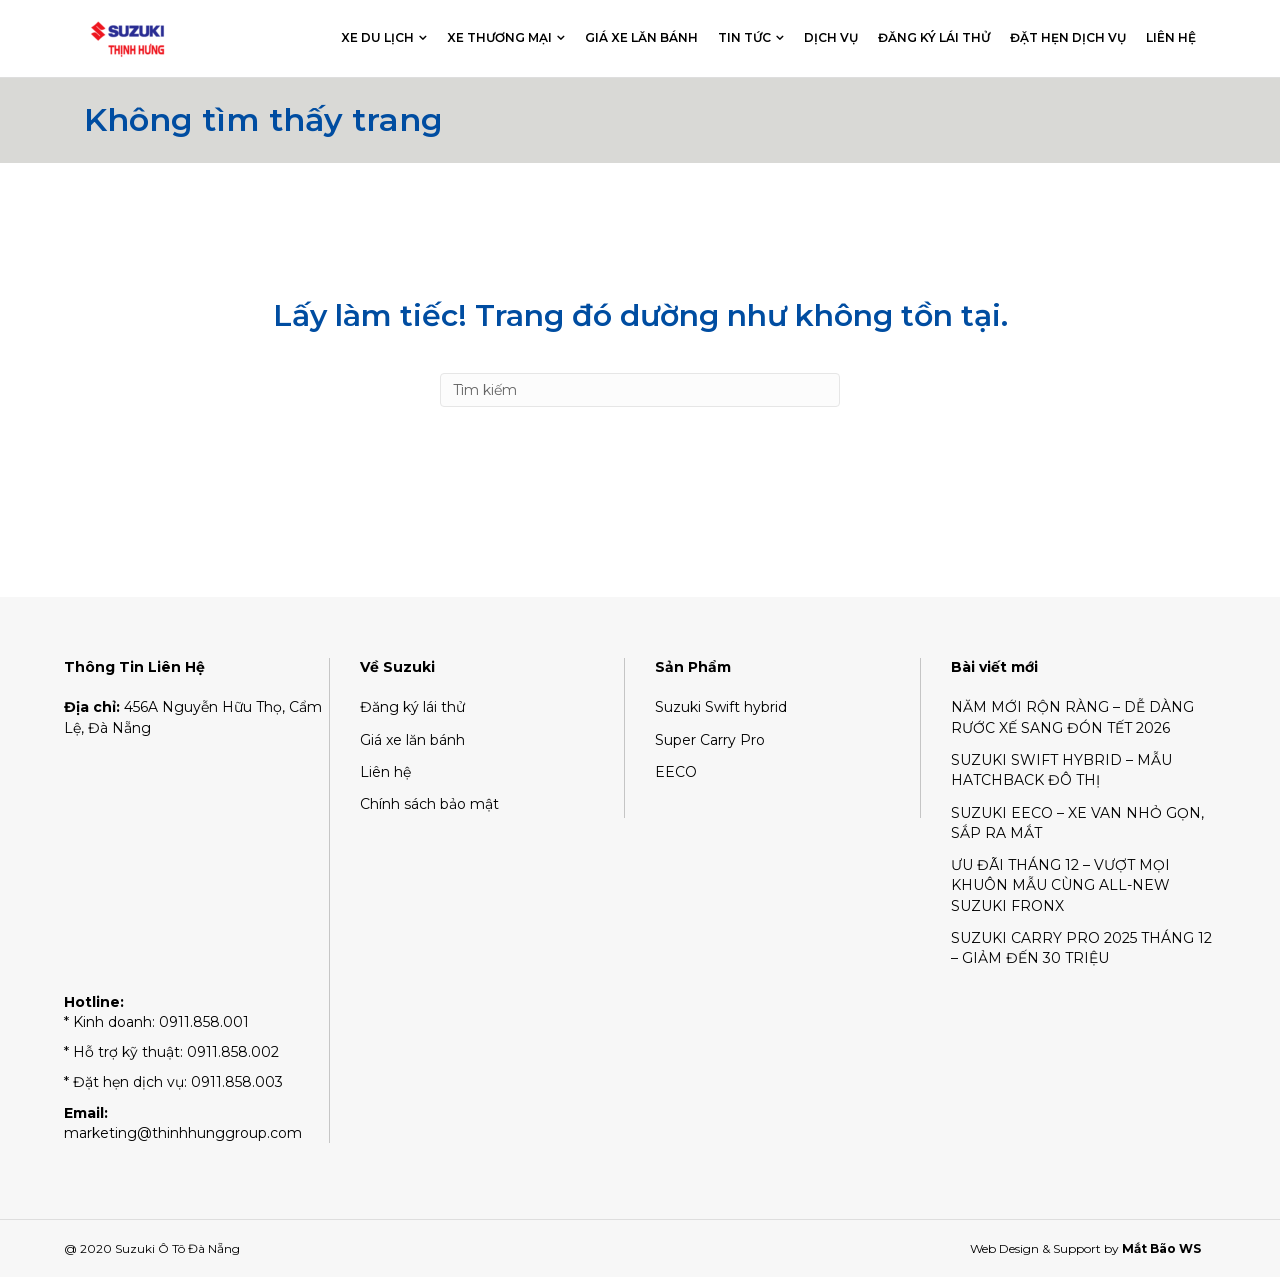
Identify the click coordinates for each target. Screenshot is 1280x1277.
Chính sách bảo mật (429, 804)
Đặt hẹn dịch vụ (1068, 37)
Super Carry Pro (710, 740)
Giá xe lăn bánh (641, 37)
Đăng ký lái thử (934, 37)
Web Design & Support (1035, 1248)
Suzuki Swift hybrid (721, 707)
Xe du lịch (377, 37)
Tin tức (744, 37)
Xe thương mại (499, 37)
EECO (676, 772)
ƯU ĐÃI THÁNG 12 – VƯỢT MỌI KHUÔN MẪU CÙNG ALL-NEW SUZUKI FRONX (1060, 885)
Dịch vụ (831, 37)
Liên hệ (1171, 37)
